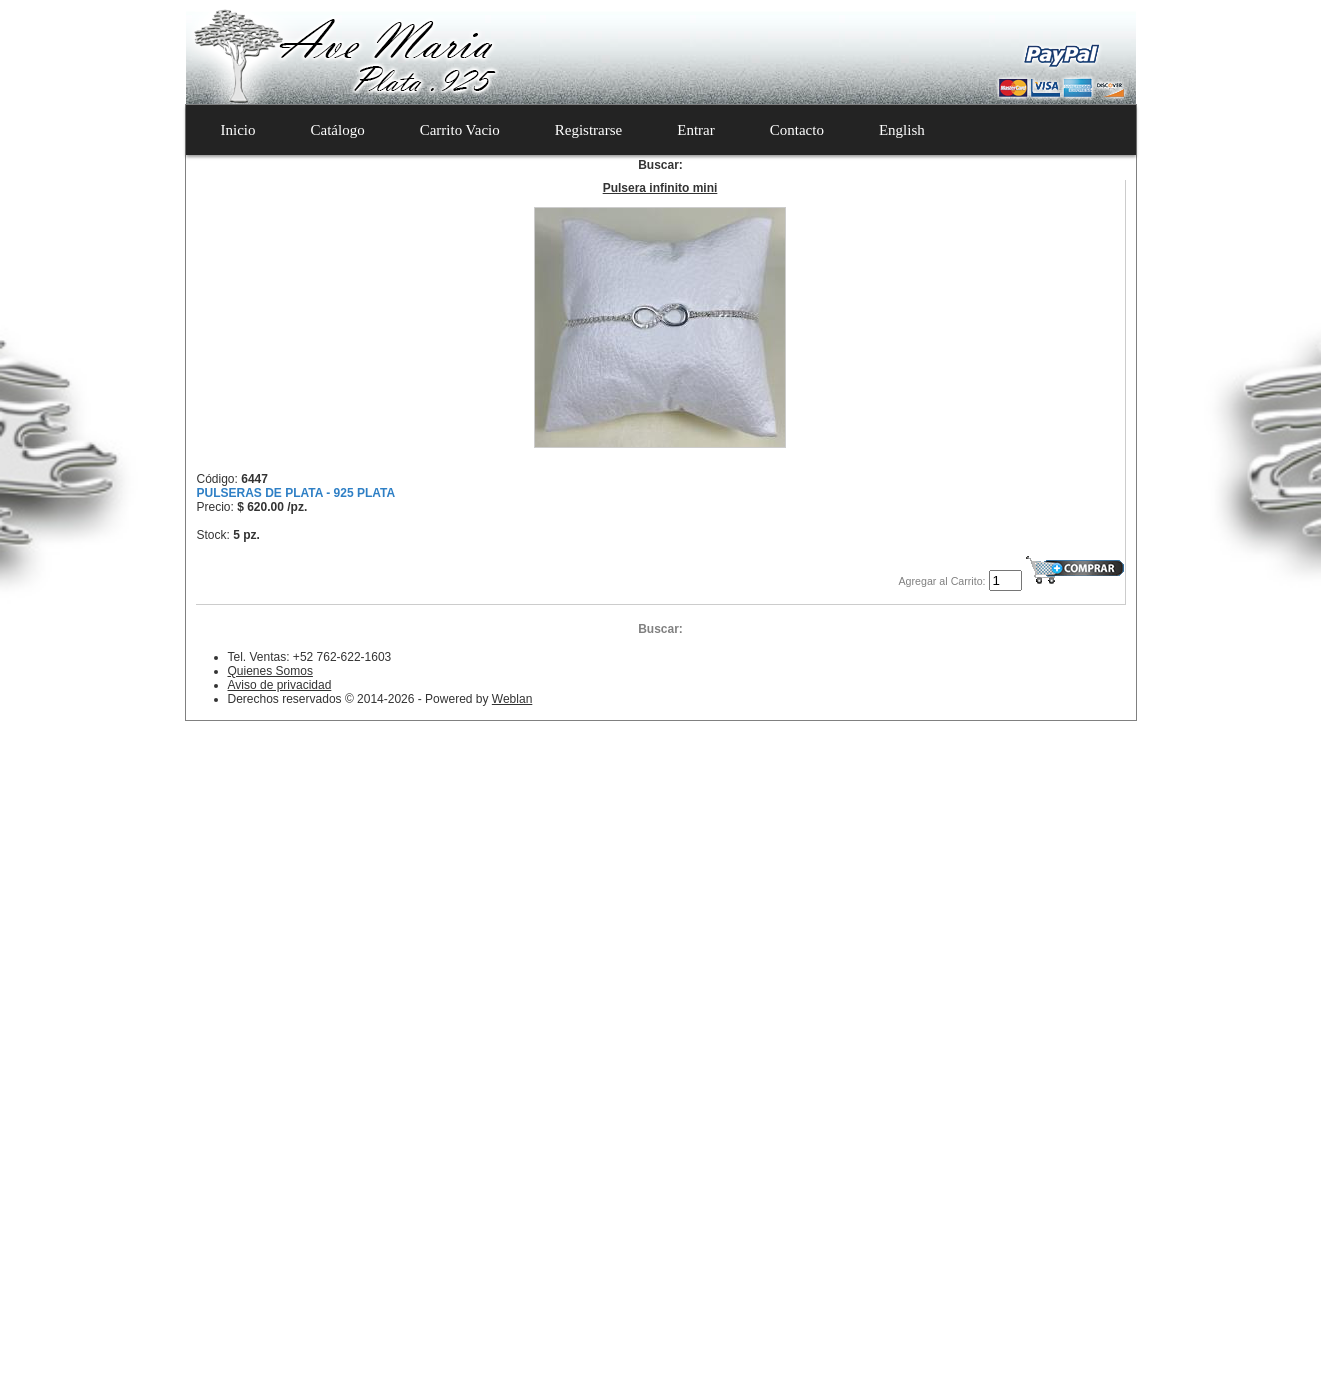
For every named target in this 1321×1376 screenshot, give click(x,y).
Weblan (512, 699)
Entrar (695, 130)
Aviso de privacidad (280, 685)
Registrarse (588, 130)
